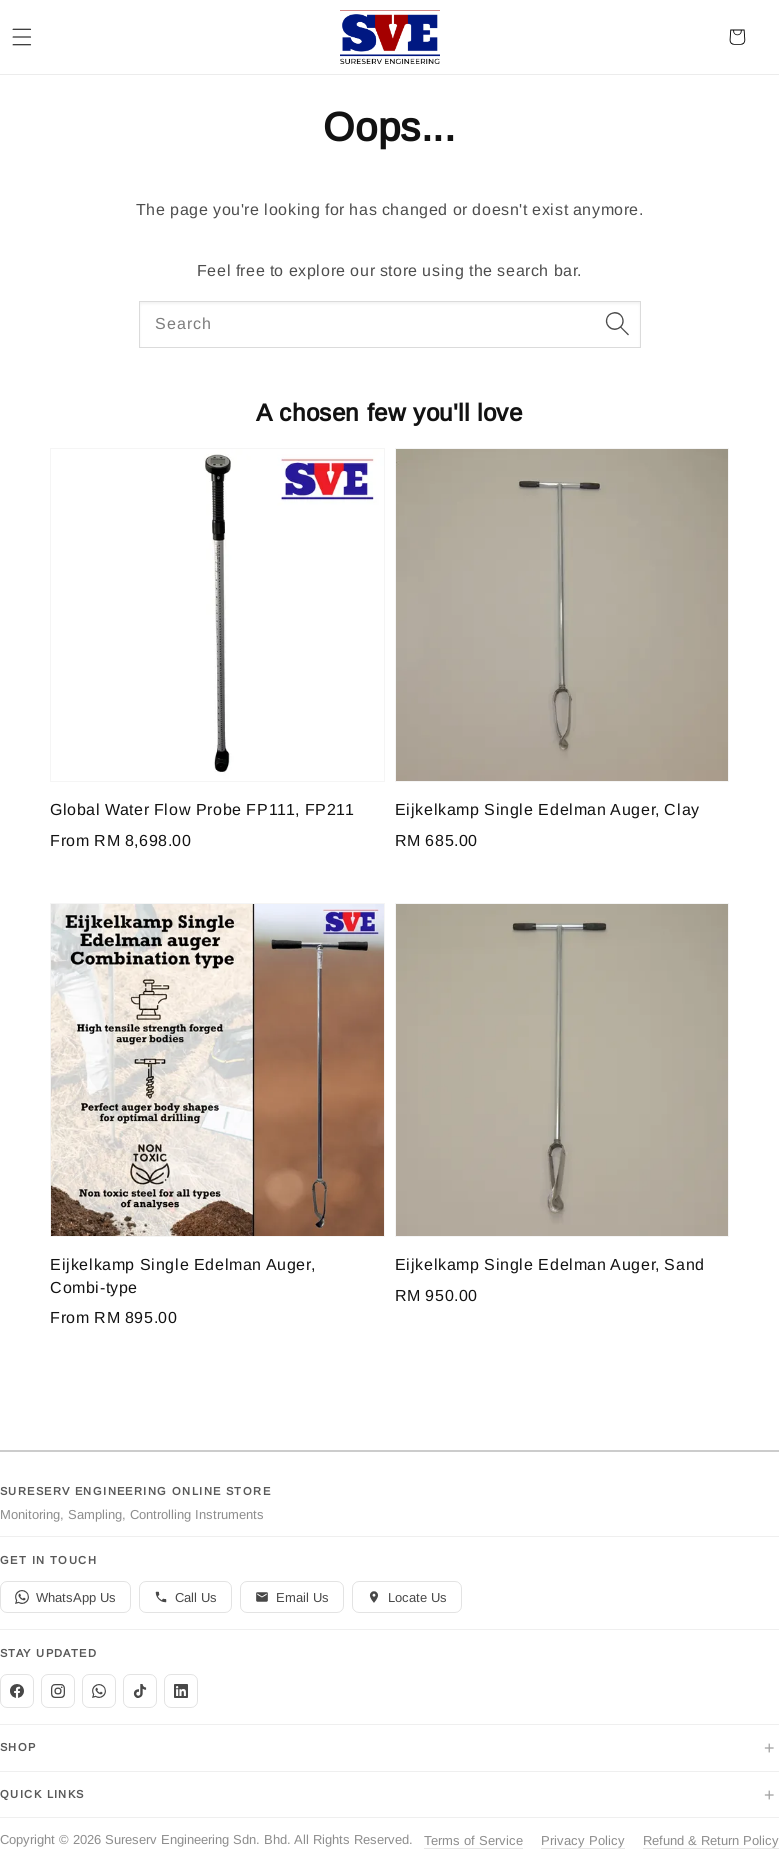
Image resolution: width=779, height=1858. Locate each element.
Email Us (292, 1597)
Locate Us (407, 1597)
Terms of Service (473, 1840)
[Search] (618, 324)
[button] (22, 37)
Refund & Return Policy (711, 1840)
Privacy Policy (583, 1840)
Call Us (185, 1597)
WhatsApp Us (65, 1597)
